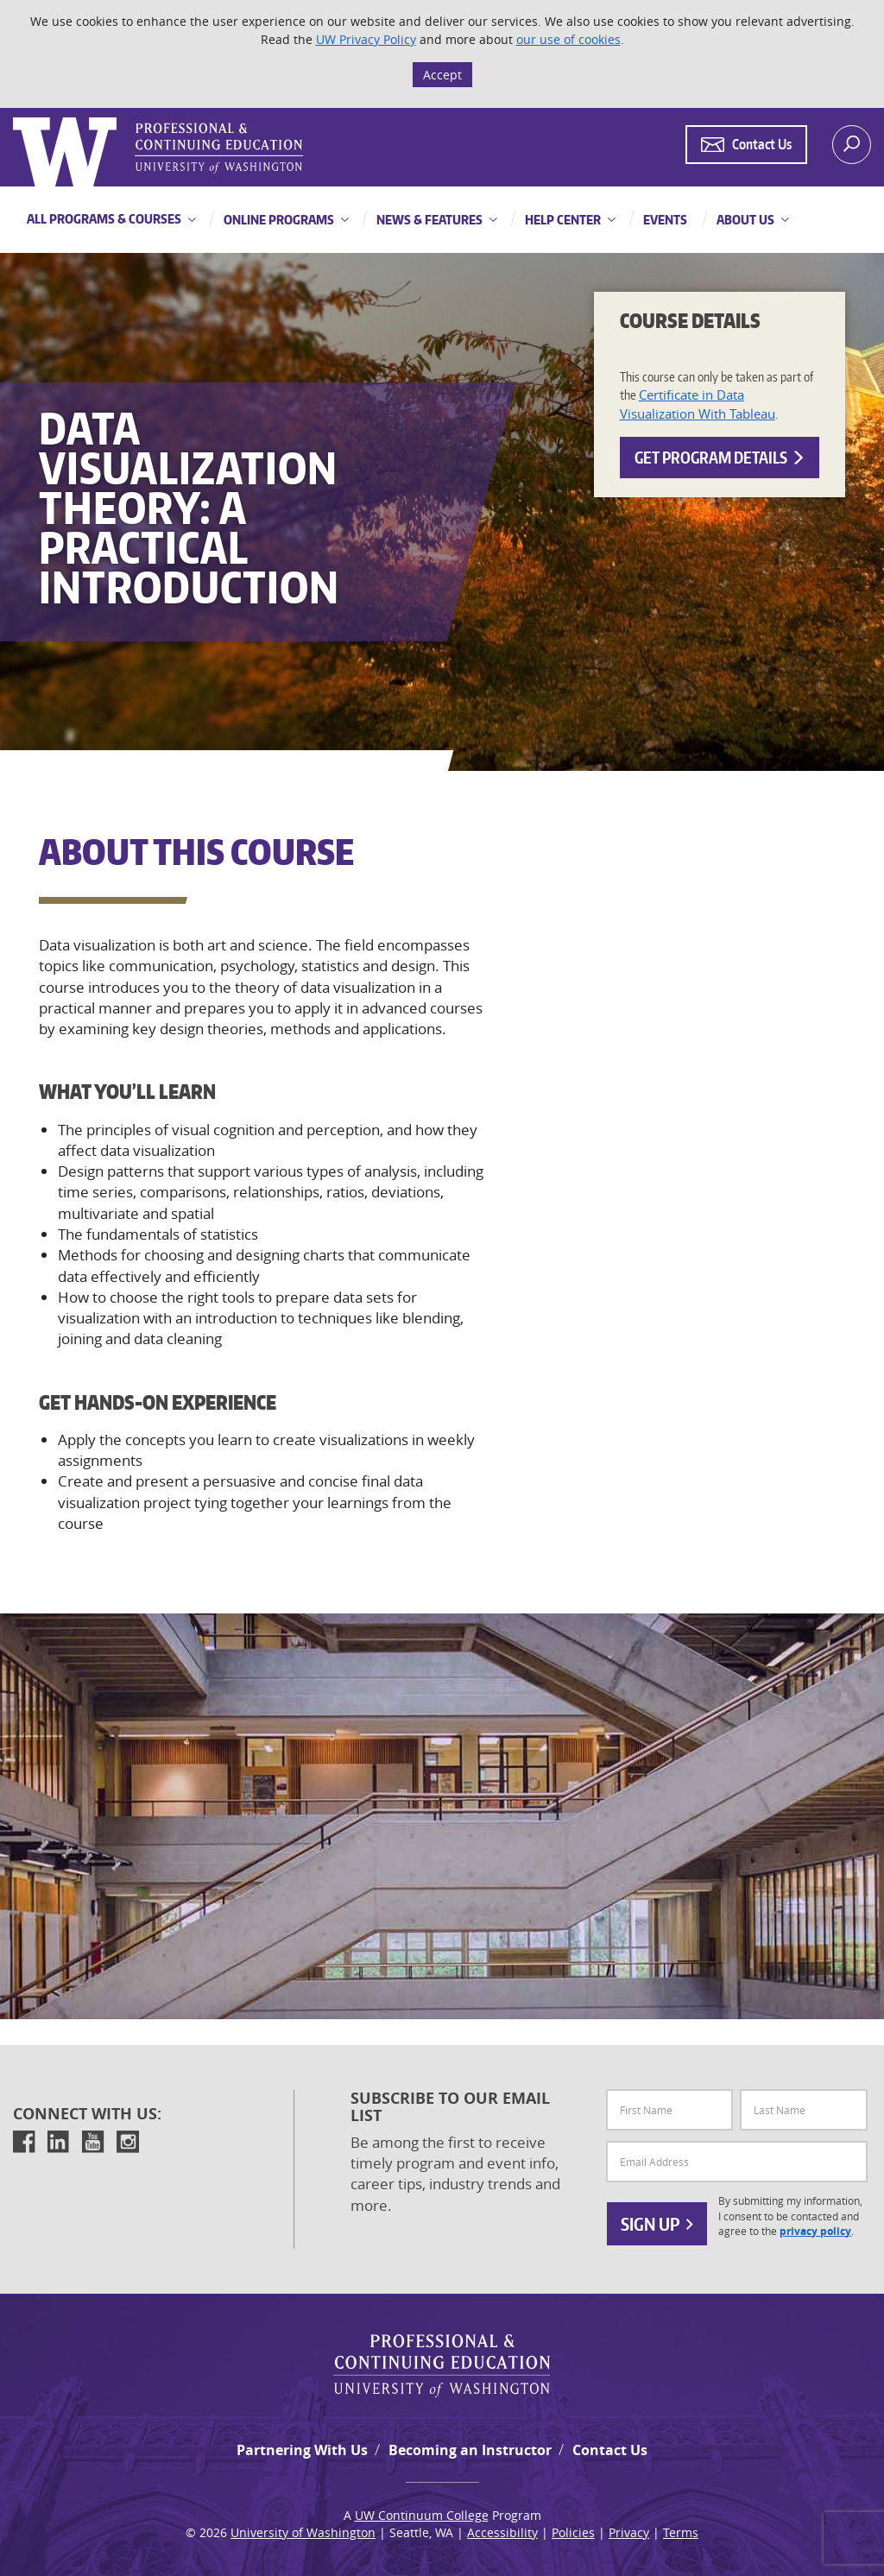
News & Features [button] (428, 220)
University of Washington (303, 2532)
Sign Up (657, 2224)
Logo (14, 117)
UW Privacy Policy (366, 39)
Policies (573, 2532)
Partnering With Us (302, 2449)
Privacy (629, 2532)
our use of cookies (568, 39)
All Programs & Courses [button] (104, 219)
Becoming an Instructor (470, 2449)
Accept (442, 74)
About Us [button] (744, 220)
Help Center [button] (561, 220)
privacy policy (815, 2231)
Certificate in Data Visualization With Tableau (697, 403)
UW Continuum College (422, 2515)
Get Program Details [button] (720, 457)
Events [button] (664, 220)
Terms (680, 2532)
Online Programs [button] (277, 220)
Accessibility (502, 2532)
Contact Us (609, 2449)
